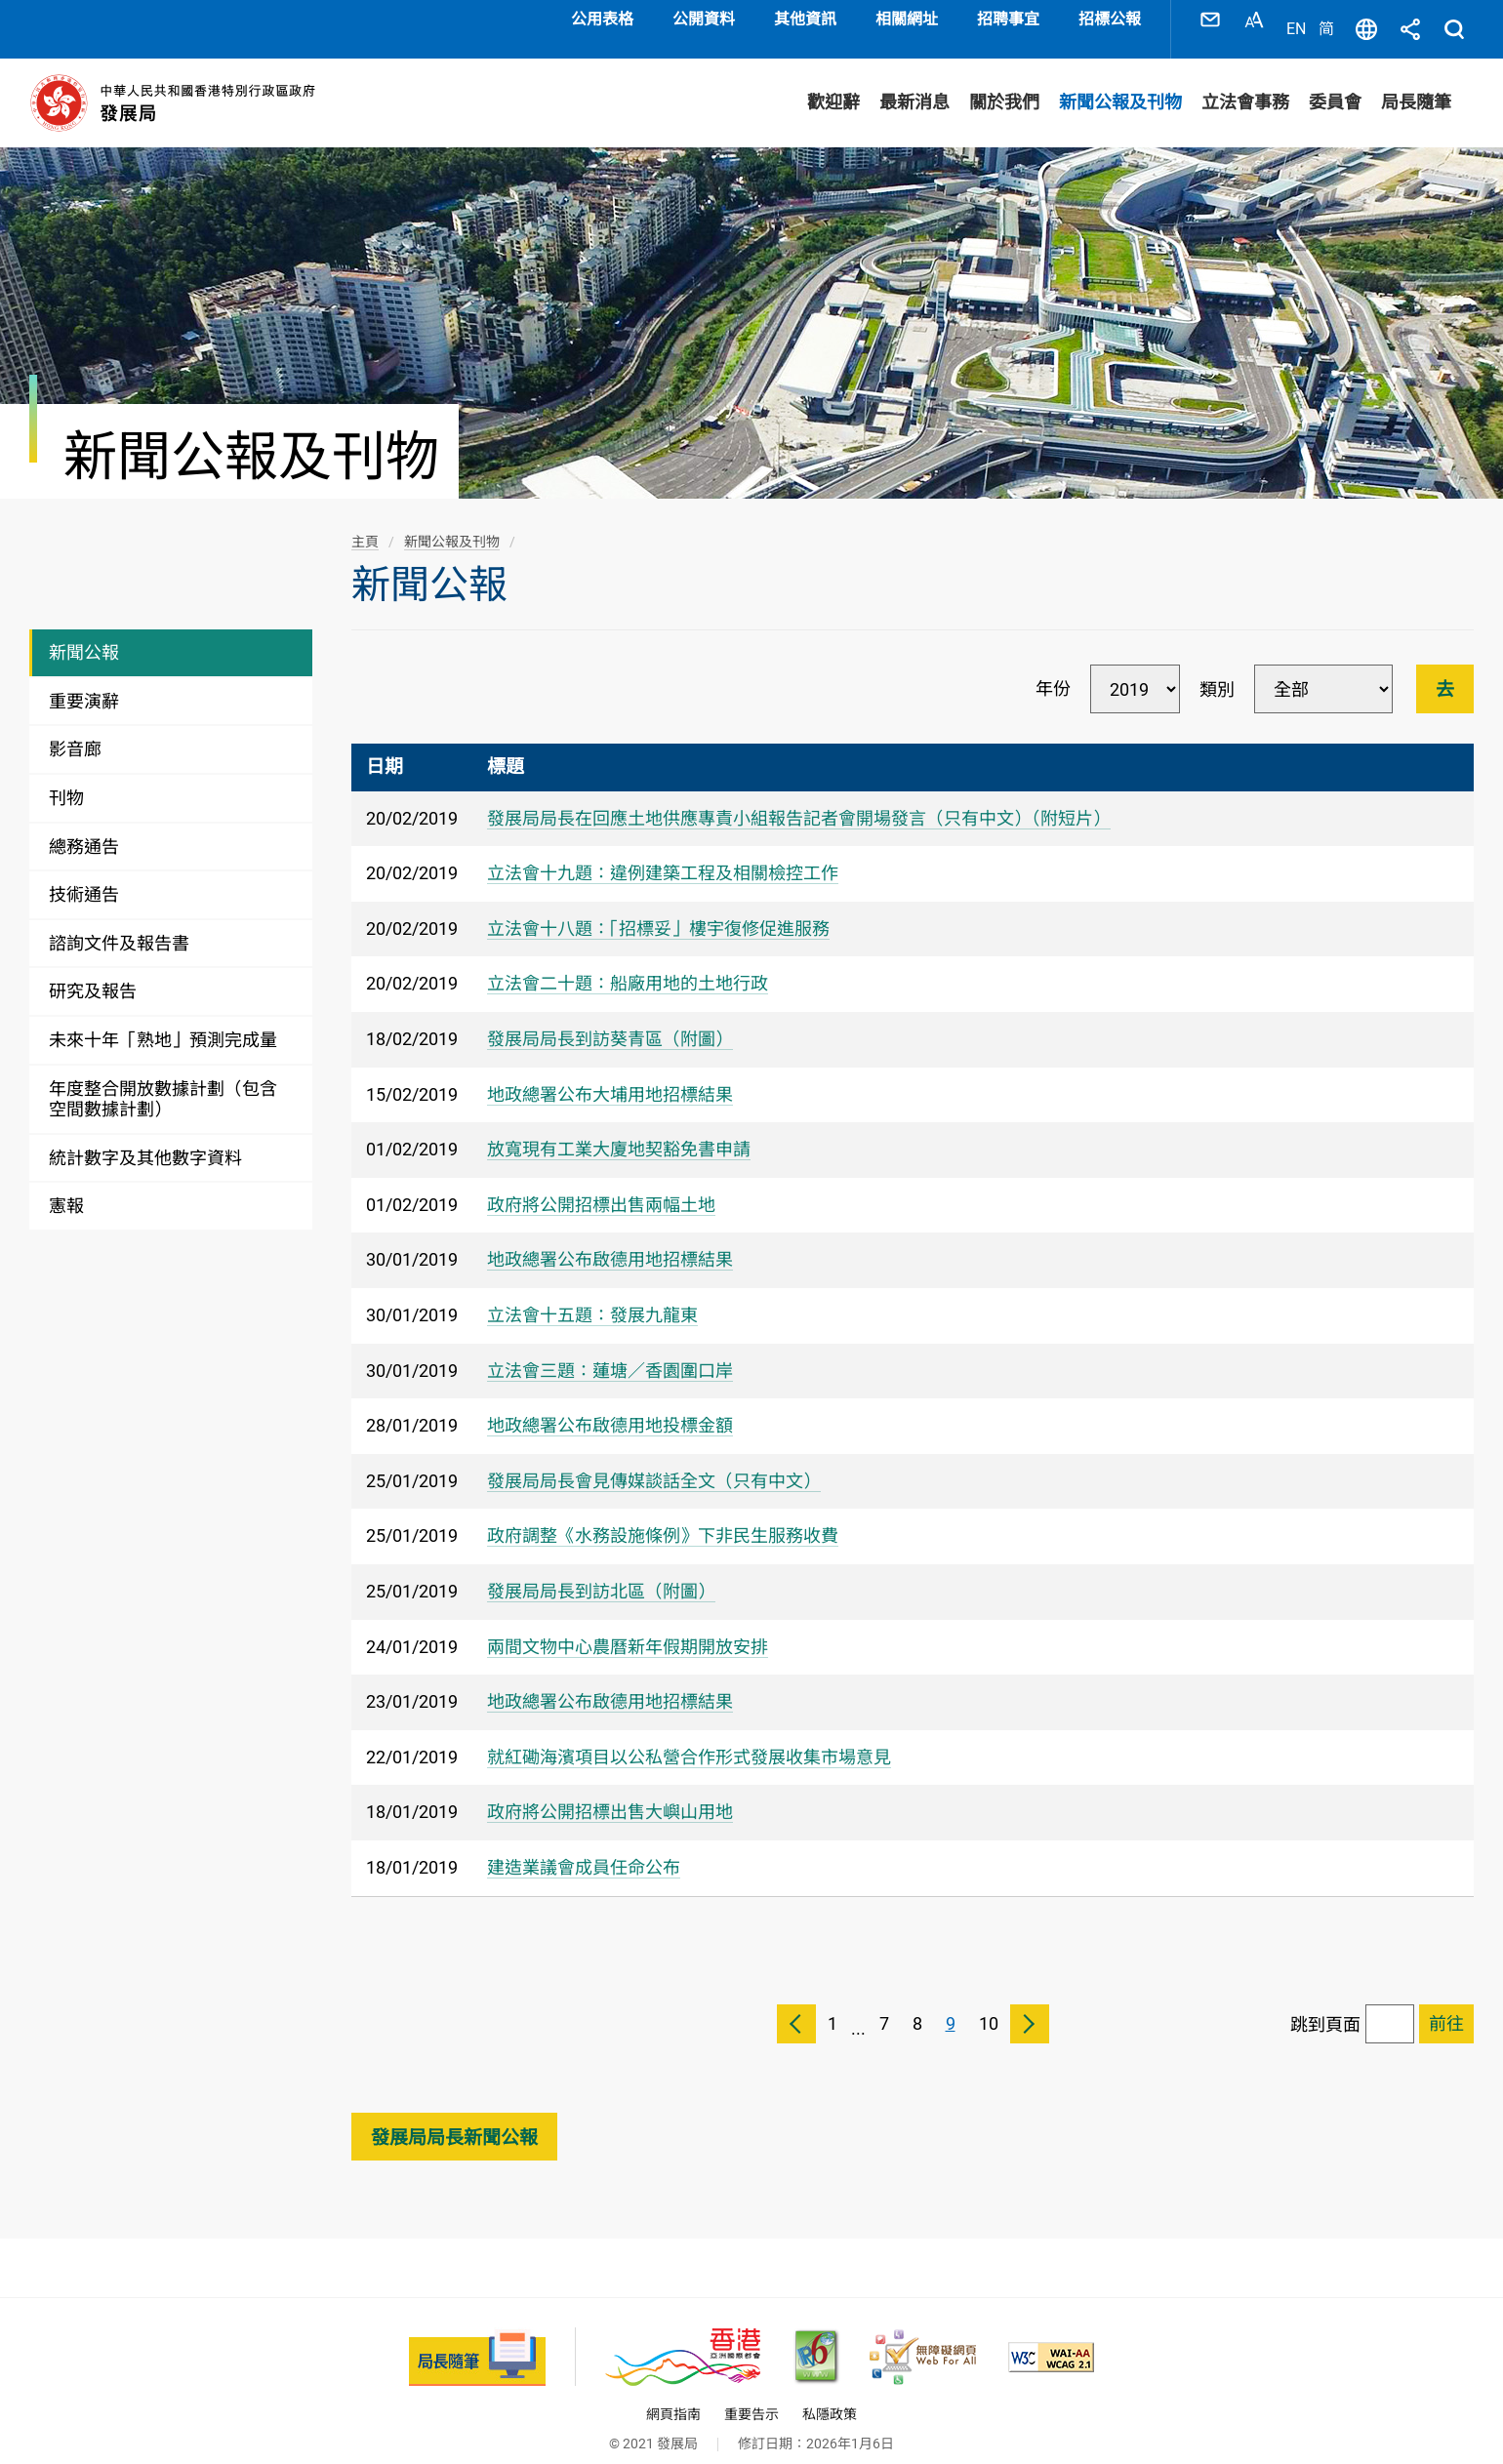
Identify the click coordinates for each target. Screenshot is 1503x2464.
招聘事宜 (1008, 19)
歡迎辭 (833, 83)
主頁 (365, 522)
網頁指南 (673, 2395)
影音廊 (75, 730)
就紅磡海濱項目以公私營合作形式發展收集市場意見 (689, 1737)
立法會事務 (1245, 83)
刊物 (66, 778)
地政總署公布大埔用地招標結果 (610, 1075)
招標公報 (1109, 19)
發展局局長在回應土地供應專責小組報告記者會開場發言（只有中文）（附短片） (799, 798)
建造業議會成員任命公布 (583, 1848)
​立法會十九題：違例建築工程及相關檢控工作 (662, 854)
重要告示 (751, 2395)
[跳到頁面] (1389, 2004)
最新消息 (914, 83)
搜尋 (1454, 19)
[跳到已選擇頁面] (1446, 2004)
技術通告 (84, 875)
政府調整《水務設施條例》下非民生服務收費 (662, 1517)
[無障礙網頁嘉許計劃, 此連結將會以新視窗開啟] (923, 2337)
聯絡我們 (1210, 19)
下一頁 (1029, 2004)
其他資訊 (805, 19)
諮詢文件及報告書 (119, 923)
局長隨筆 (1416, 83)
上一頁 (796, 2004)
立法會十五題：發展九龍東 (592, 1295)
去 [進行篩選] (1445, 671)
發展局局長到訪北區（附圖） (601, 1571)
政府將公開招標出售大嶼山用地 (610, 1793)
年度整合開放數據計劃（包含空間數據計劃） (163, 1080)
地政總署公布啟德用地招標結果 (610, 1241)
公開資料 (703, 19)
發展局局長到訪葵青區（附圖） (610, 1019)
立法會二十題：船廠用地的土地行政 (627, 964)
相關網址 (906, 19)
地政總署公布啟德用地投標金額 (610, 1405)
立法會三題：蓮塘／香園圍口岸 (610, 1351)
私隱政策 (829, 2395)
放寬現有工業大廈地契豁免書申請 (619, 1129)
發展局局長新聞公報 (454, 2118)
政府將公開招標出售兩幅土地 (601, 1185)
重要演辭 (84, 681)
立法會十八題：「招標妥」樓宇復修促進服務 (658, 909)
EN (1296, 19)
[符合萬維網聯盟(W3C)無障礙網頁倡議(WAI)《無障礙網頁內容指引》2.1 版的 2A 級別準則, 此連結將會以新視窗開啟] (1051, 2338)
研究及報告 (93, 972)
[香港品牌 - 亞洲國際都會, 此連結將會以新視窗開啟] (682, 2337)
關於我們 (1004, 83)
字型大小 (1254, 19)
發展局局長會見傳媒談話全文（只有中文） (654, 1461)
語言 (1366, 19)
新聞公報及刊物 (1120, 83)
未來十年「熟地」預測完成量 (163, 1020)
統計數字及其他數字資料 (145, 1138)
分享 (1410, 19)
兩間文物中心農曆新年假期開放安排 (627, 1627)
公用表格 (602, 19)
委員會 (1335, 83)
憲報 (66, 1187)
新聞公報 (84, 634)
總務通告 (84, 827)
